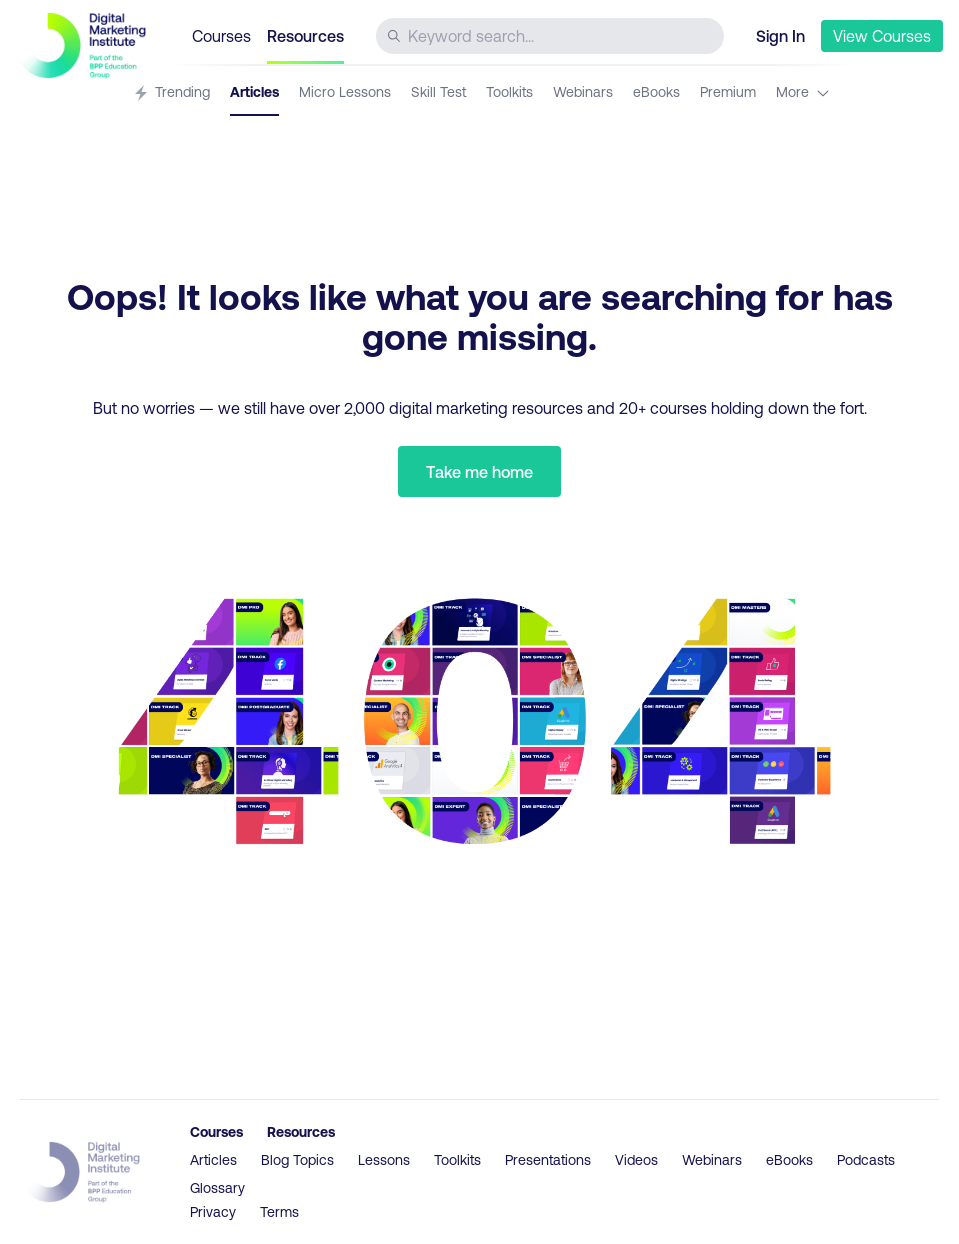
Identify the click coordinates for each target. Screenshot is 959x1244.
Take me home (479, 471)
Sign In (780, 35)
